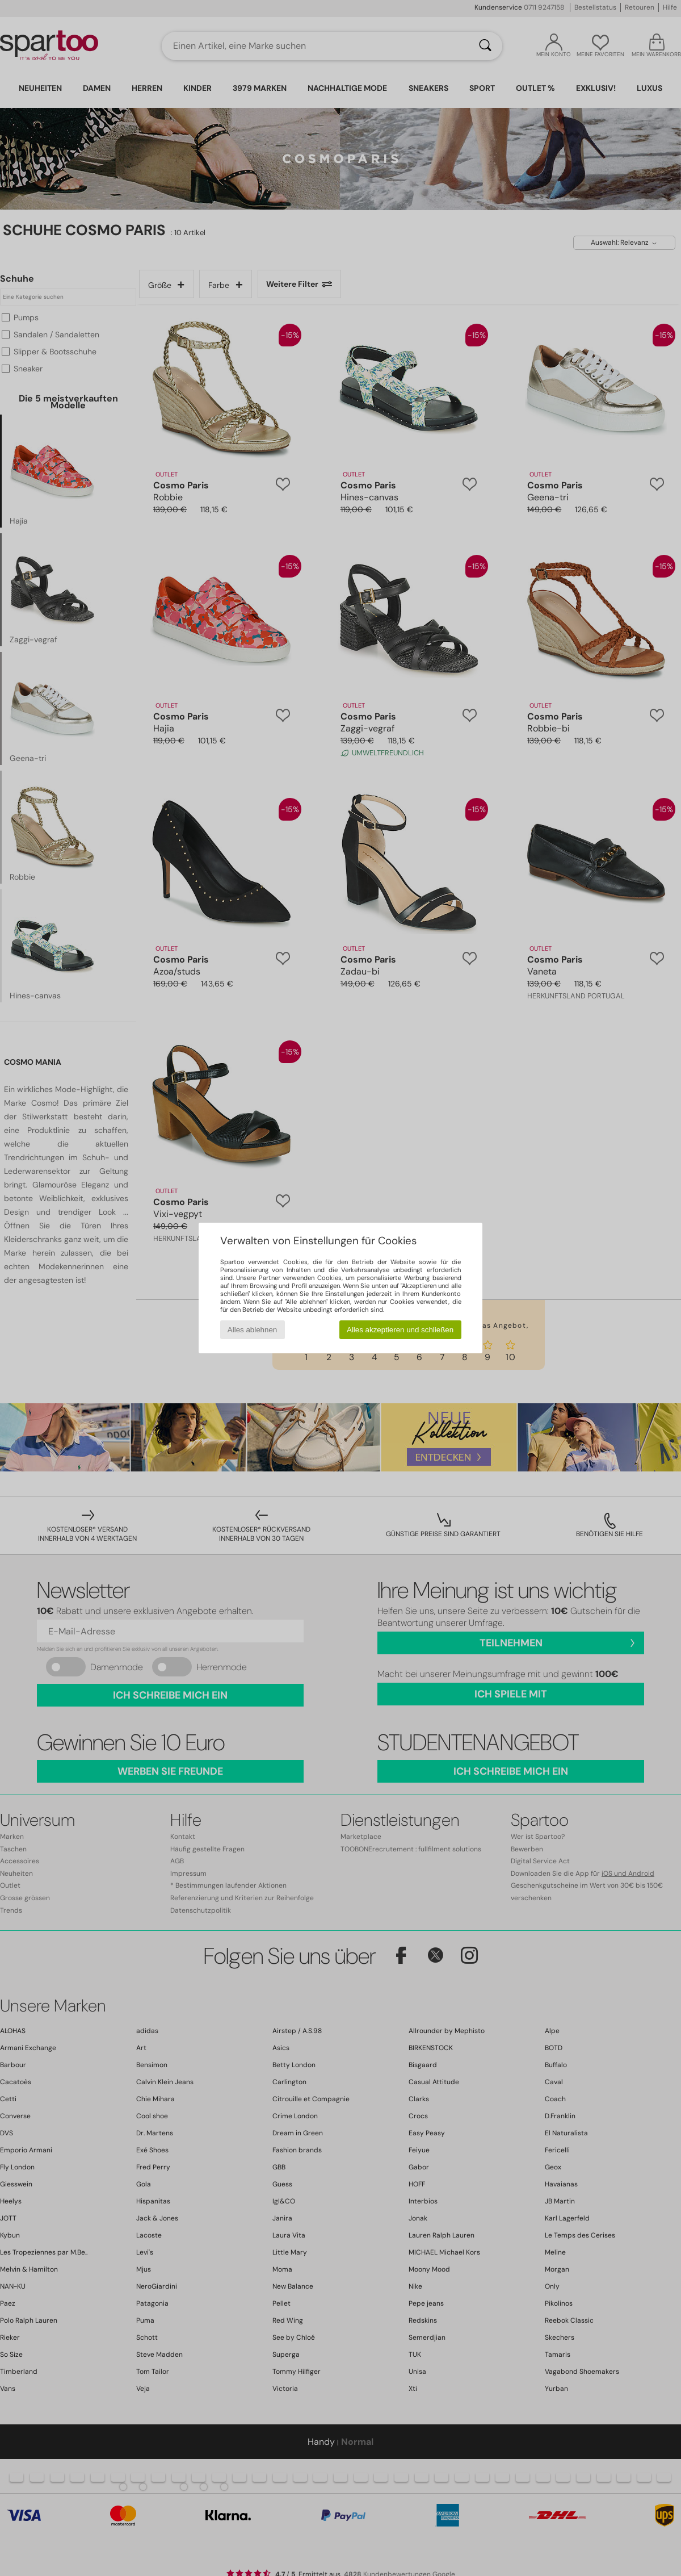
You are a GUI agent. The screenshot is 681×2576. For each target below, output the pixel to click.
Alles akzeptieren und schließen (400, 1329)
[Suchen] (485, 46)
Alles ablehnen (252, 1329)
